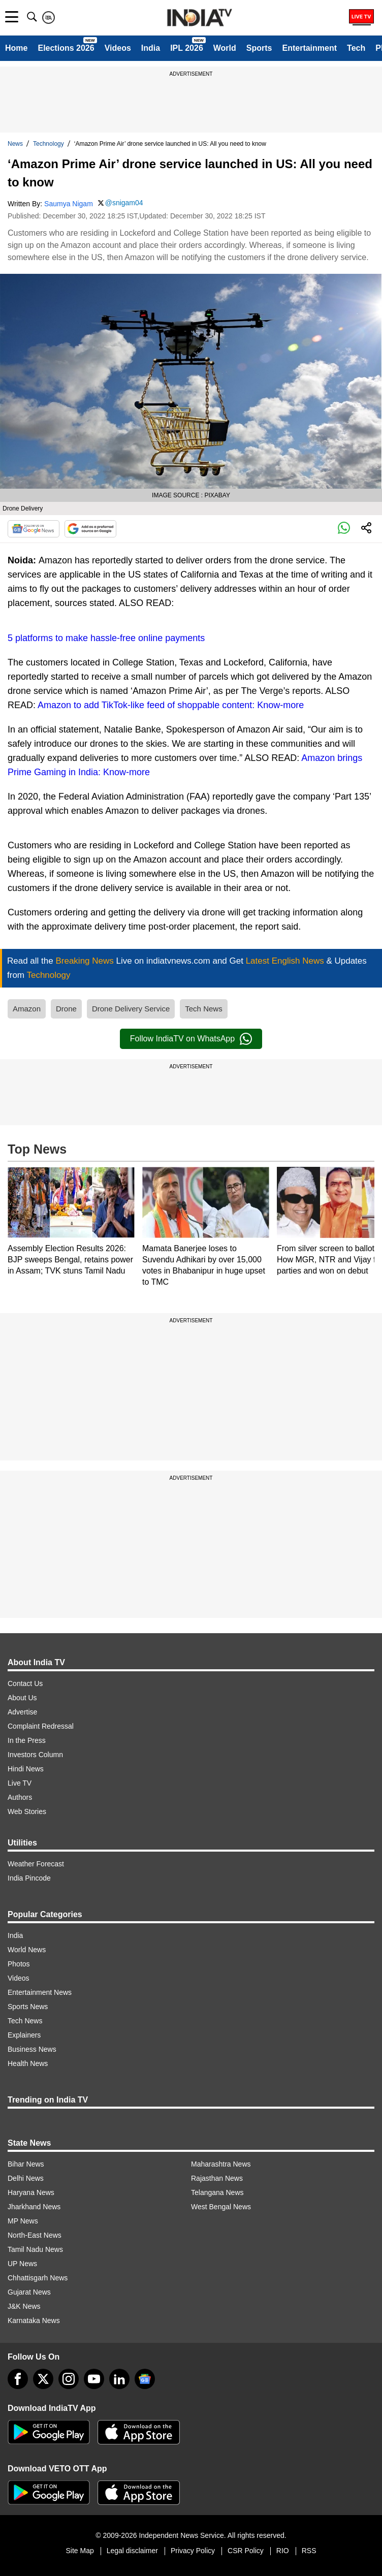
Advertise (22, 1712)
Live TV (19, 1783)
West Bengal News (221, 2207)
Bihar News (26, 2164)
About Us (22, 1698)
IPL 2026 (186, 48)
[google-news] (145, 2379)
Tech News (203, 1008)
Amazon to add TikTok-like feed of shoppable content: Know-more (171, 705)
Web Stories (27, 1811)
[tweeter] (43, 2379)
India (150, 48)
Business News (32, 2049)
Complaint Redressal (41, 1726)
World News (27, 1950)
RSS (309, 2551)
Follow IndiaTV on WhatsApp (191, 1039)
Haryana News (31, 2192)
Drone (66, 1008)
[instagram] (68, 2379)
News (15, 143)
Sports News (28, 2006)
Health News (28, 2063)
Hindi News (26, 1769)
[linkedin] (119, 2379)
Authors (20, 1797)
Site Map (79, 2551)
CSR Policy (246, 2551)
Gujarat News (29, 2292)
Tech (356, 48)
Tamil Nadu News (35, 2249)
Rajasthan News (217, 2178)
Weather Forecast (36, 1864)
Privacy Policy (193, 2551)
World (224, 48)
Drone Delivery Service (131, 1008)
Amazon (27, 1008)
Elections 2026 (66, 48)
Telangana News (217, 2192)
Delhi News (26, 2178)
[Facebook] (18, 2379)
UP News (22, 2264)
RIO (282, 2551)
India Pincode (29, 1878)
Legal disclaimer (132, 2551)
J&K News (24, 2306)
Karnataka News (34, 2320)
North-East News (34, 2235)
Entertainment (309, 48)
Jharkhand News (34, 2207)
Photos (19, 1964)
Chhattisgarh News (38, 2278)
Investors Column (35, 1755)
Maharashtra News (221, 2164)
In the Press (27, 1740)
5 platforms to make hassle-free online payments (106, 638)
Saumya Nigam (68, 204)
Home (16, 48)
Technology (48, 143)
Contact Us (25, 1683)
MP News (23, 2221)
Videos (118, 48)
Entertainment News (40, 1992)
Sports (259, 48)
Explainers (24, 2035)
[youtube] (94, 2379)
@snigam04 (124, 203)
